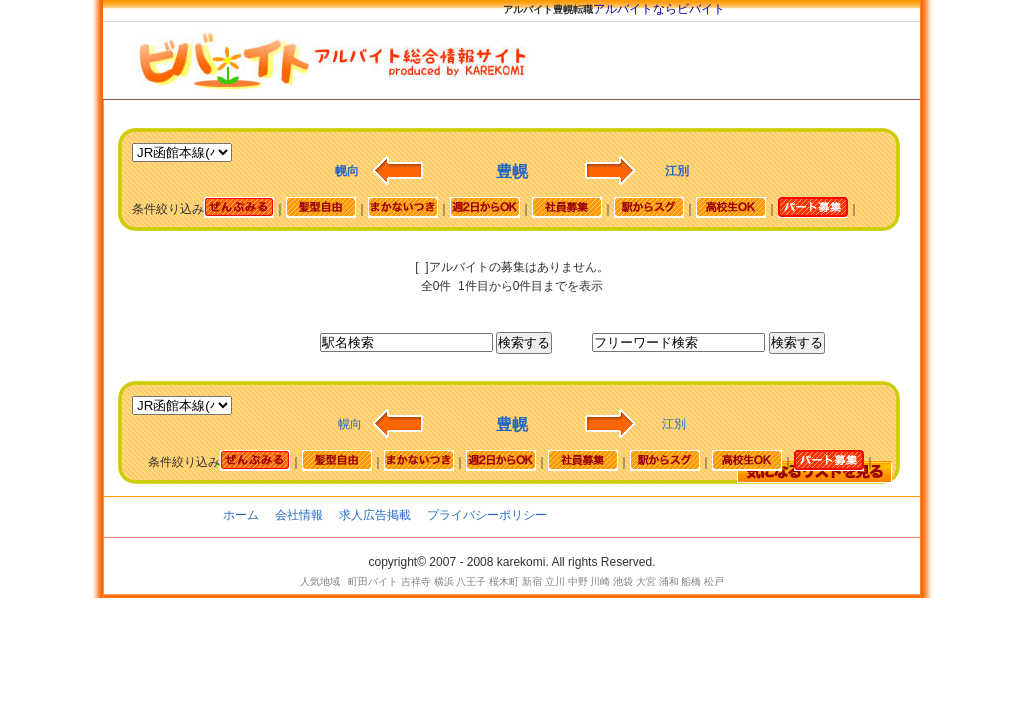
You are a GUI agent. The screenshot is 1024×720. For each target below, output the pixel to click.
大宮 (646, 581)
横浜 (444, 581)
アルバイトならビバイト (659, 9)
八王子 (471, 581)
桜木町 (504, 581)
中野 (578, 581)
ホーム (241, 515)
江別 (674, 424)
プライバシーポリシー (487, 515)
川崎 (600, 581)
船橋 (691, 581)
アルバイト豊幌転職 (548, 9)
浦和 (669, 581)
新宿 (532, 581)
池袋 (623, 581)
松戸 (714, 581)
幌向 (350, 424)
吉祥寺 (416, 581)
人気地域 (320, 581)
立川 (555, 581)
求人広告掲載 (375, 515)
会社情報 (299, 515)
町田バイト (373, 581)
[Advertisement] (471, 250)
